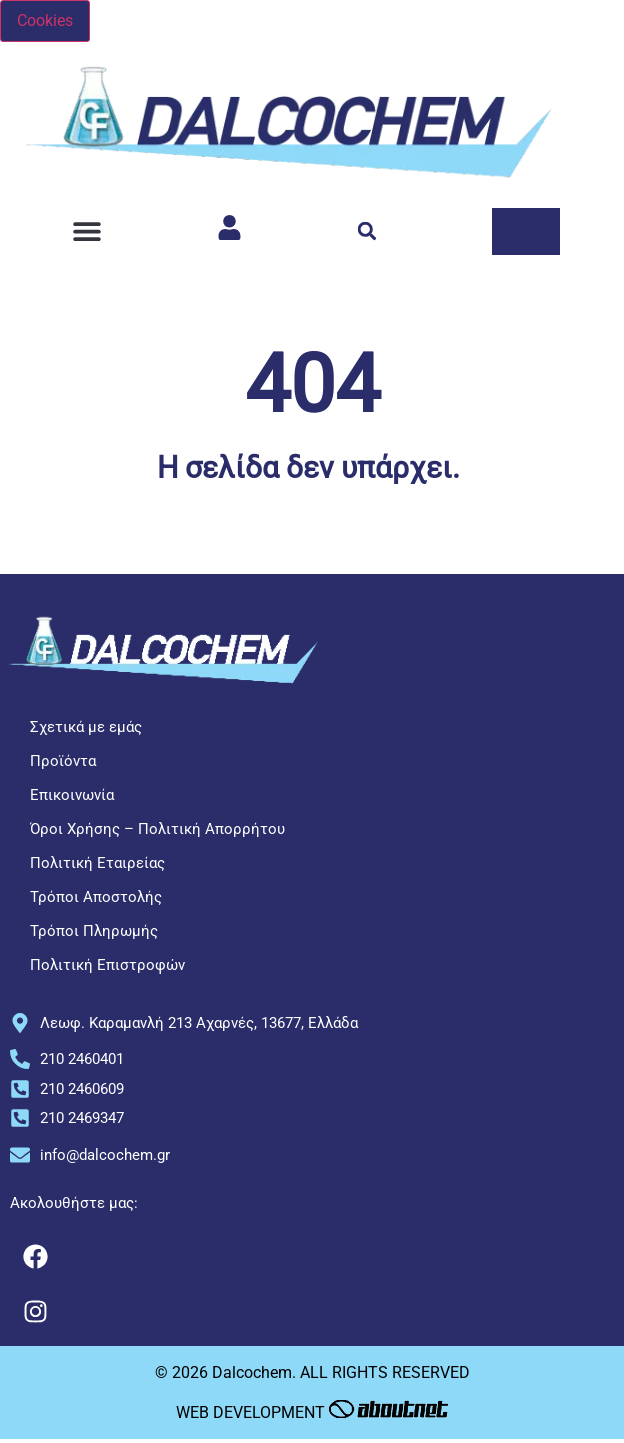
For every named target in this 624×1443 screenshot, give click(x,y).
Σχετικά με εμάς (86, 727)
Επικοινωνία (72, 795)
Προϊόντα (63, 761)
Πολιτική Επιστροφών (107, 965)
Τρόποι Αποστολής (96, 897)
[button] (86, 231)
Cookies (45, 20)
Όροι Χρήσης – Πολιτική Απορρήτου (157, 829)
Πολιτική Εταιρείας (97, 863)
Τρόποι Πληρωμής (94, 931)
